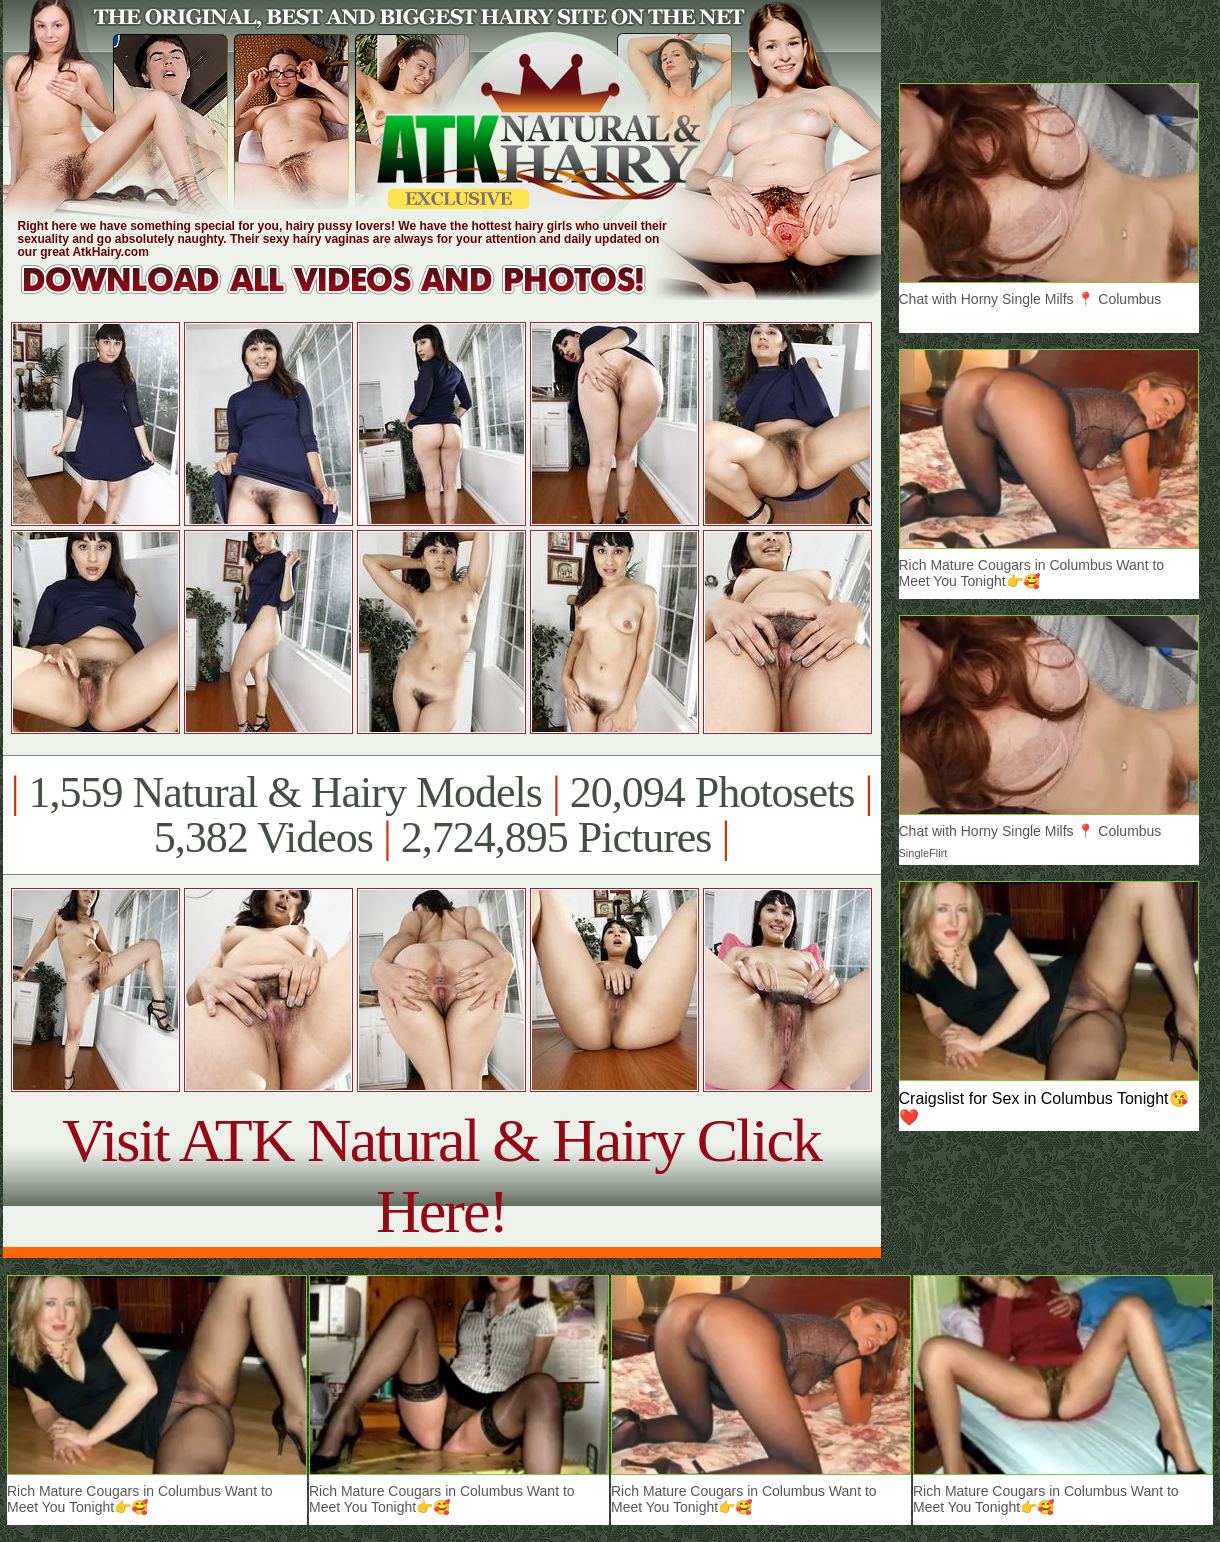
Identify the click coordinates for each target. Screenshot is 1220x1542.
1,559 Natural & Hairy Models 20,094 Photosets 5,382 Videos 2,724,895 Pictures (441, 815)
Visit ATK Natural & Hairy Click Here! (441, 1175)
